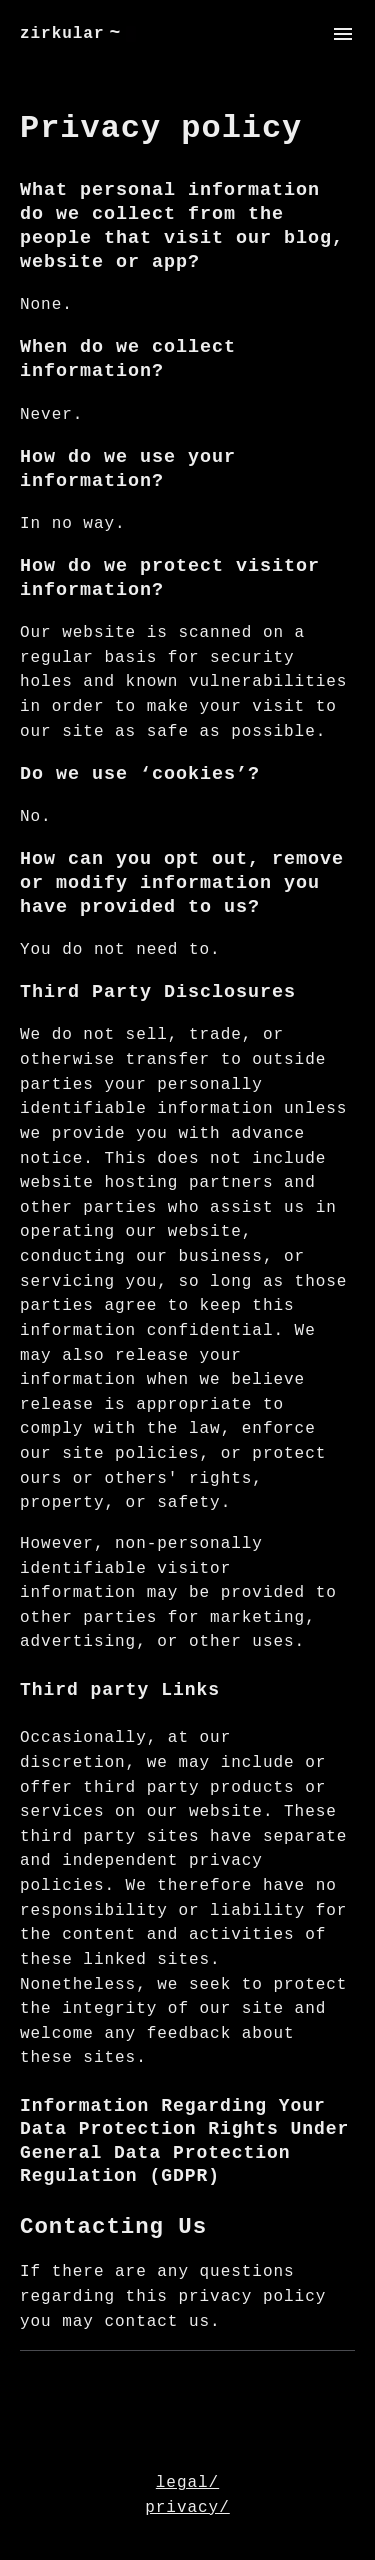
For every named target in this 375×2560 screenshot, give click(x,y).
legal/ (187, 2483)
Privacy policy (161, 128)
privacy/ (187, 2508)
